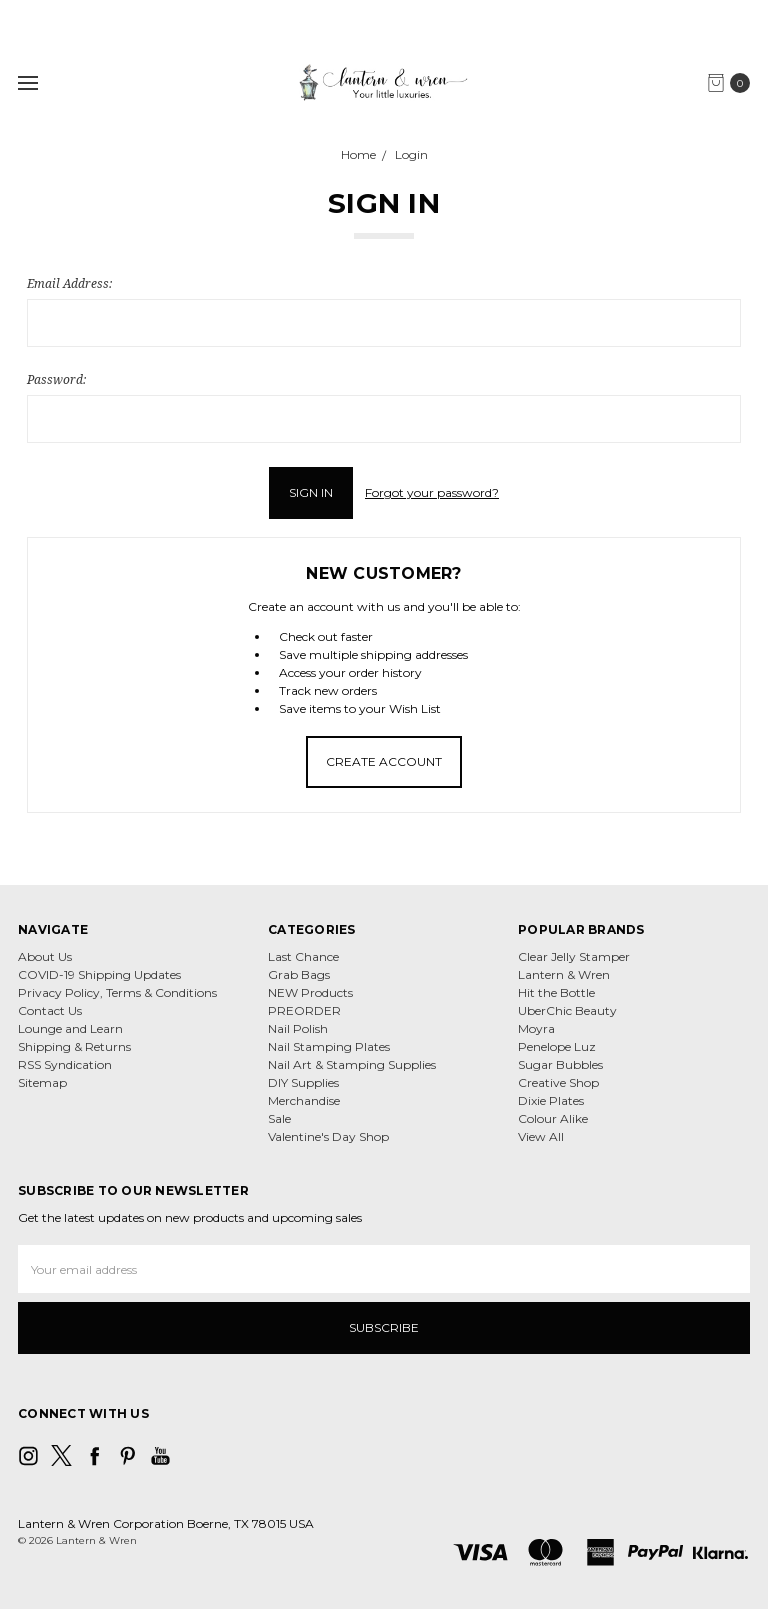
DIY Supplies (303, 1082)
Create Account (384, 761)
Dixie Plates (551, 1100)
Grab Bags (299, 974)
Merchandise (304, 1100)
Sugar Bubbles (560, 1064)
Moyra (536, 1028)
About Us (45, 956)
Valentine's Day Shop (328, 1136)
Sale (279, 1118)
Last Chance (303, 956)
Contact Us (50, 1010)
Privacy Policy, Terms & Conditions (117, 992)
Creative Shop (558, 1082)
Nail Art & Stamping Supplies (352, 1064)
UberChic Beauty (567, 1010)
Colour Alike (553, 1118)
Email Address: (69, 283)
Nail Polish (298, 1028)
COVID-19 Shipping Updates (99, 974)
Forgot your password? (432, 492)
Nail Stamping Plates (329, 1046)
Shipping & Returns (74, 1046)
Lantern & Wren (564, 974)
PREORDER (304, 1010)
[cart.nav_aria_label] (733, 83)
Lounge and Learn (70, 1028)
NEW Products (310, 992)
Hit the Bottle (556, 992)
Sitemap (42, 1082)
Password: (56, 379)
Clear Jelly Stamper (574, 956)
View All (541, 1136)
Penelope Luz (557, 1046)
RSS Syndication (65, 1064)
